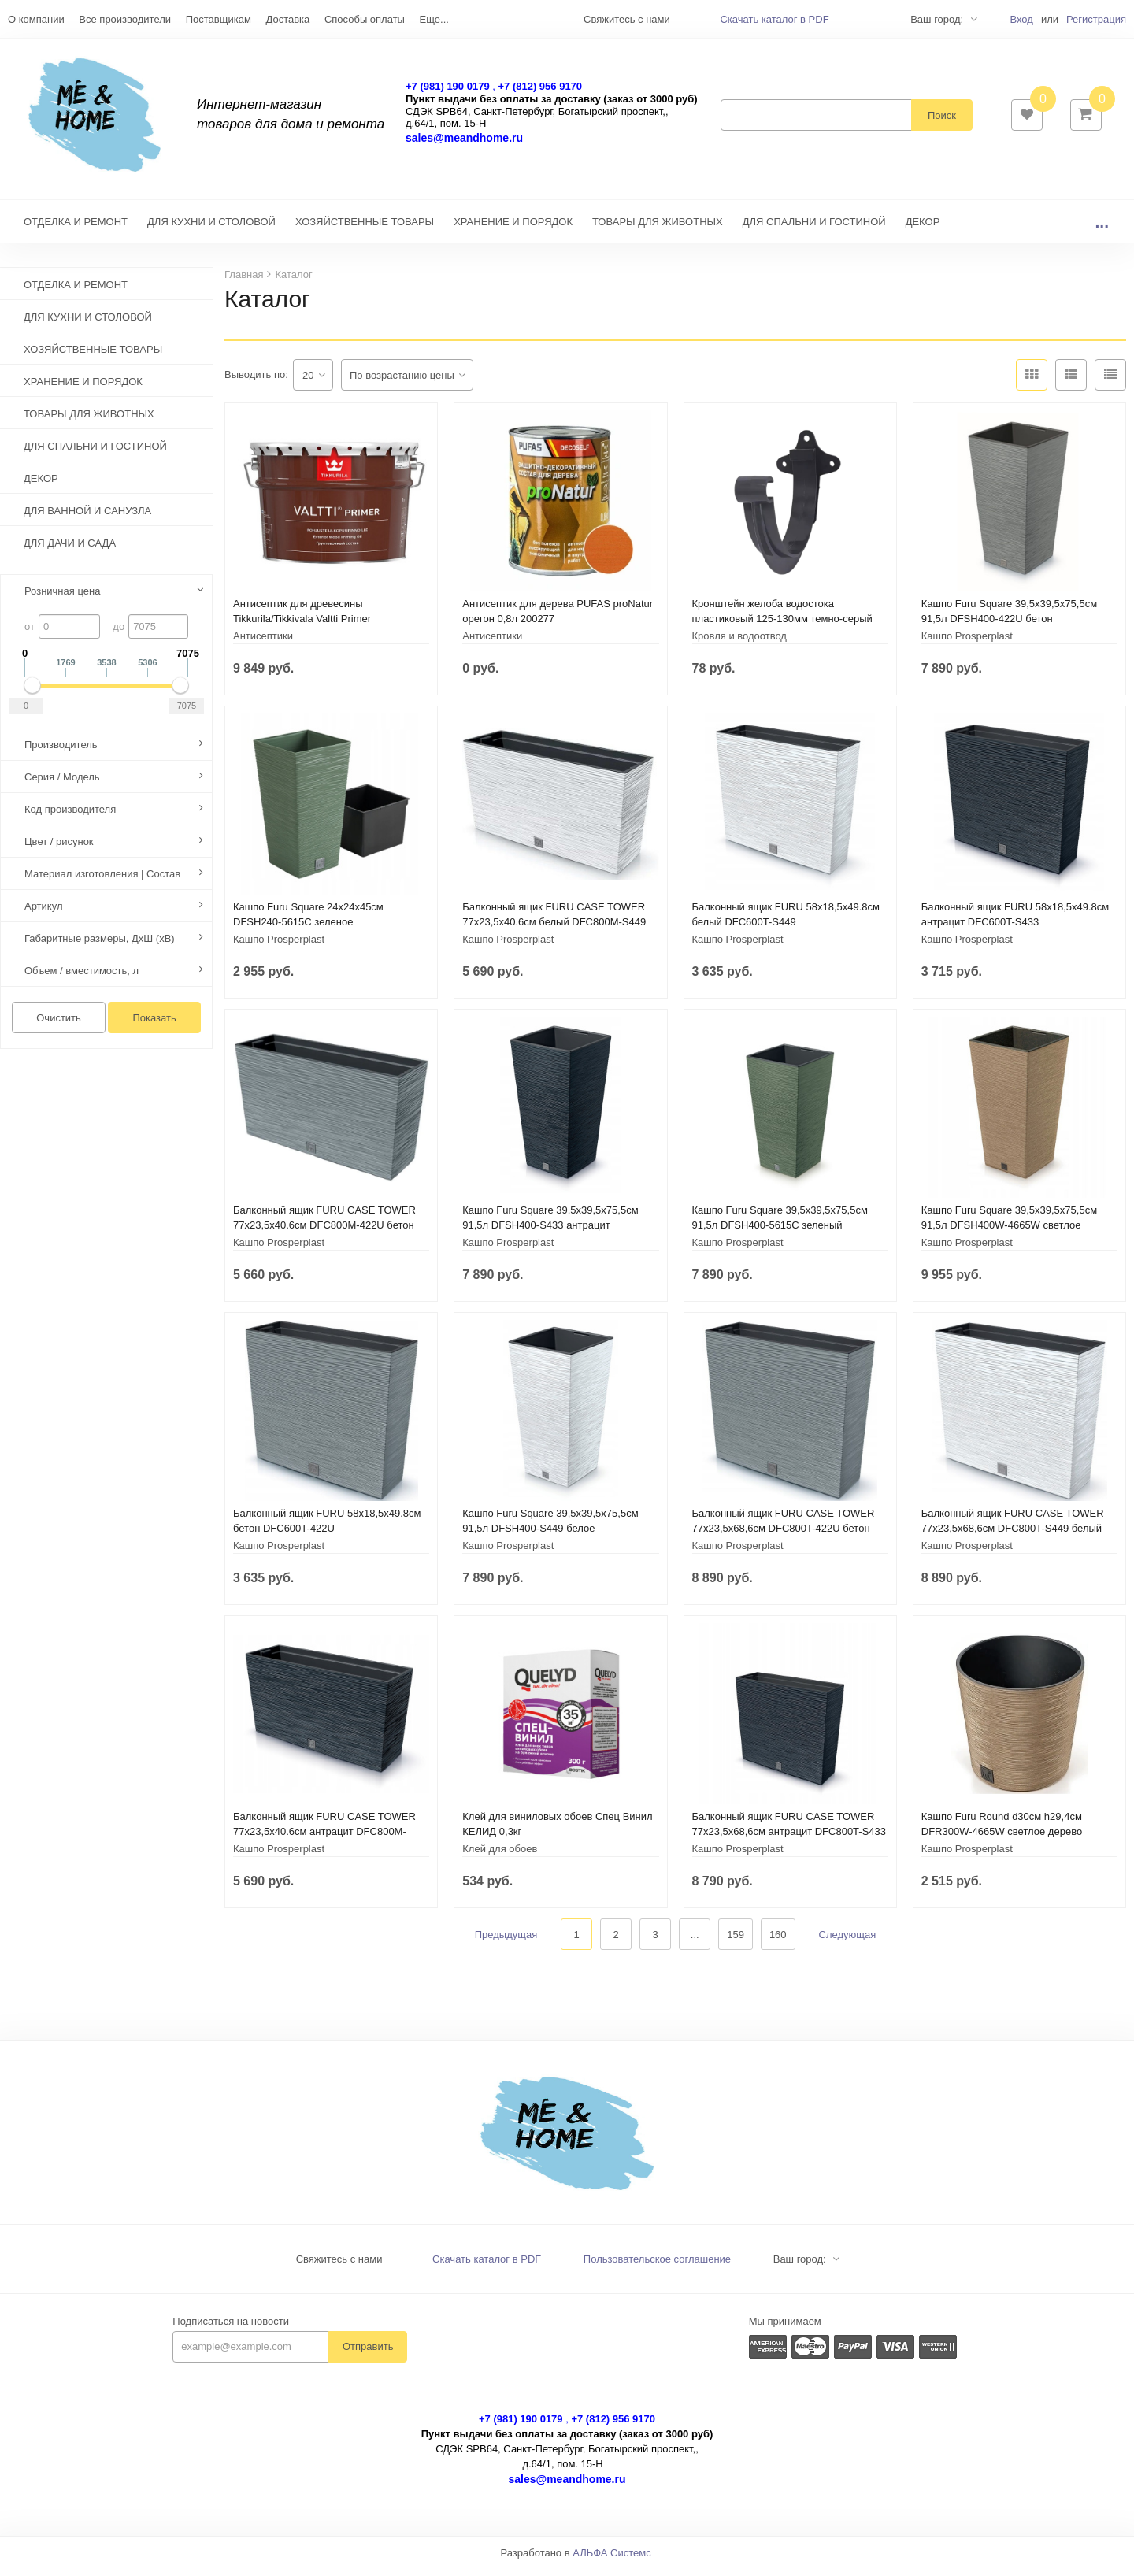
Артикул (43, 914)
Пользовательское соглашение (657, 2267)
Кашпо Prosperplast (967, 644)
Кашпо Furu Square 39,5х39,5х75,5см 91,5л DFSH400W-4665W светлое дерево (1009, 1233)
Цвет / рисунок (59, 849)
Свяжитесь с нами (339, 2267)
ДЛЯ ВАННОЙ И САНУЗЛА (87, 518)
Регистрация (1096, 19)
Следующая (847, 1942)
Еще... (434, 19)
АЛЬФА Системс (612, 2561)
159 (735, 1942)
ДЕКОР (923, 229)
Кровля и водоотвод (739, 644)
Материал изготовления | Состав (102, 882)
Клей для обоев (499, 1857)
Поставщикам (218, 19)
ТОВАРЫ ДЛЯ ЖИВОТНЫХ (657, 229)
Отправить (368, 2354)
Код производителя (70, 817)
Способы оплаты (364, 19)
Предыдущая (506, 1942)
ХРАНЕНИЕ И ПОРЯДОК (513, 229)
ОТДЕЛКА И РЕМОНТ (76, 229)
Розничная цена (62, 599)
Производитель (61, 752)
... (1102, 230)
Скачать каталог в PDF (774, 19)
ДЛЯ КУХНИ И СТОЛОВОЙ (211, 229)
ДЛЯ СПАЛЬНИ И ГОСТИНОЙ (814, 229)
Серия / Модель (62, 785)
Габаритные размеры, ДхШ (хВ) (99, 946)
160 (778, 1942)
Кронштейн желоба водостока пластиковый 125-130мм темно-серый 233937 (782, 626)
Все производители (125, 19)
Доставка (287, 19)
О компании (36, 19)
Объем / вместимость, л (81, 978)
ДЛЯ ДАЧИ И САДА (70, 551)
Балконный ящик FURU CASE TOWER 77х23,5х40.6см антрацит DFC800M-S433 (324, 1839)
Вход (1021, 19)
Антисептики (263, 644)
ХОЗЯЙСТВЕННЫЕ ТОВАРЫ (364, 229)
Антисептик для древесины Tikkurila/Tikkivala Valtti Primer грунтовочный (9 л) (302, 626)
